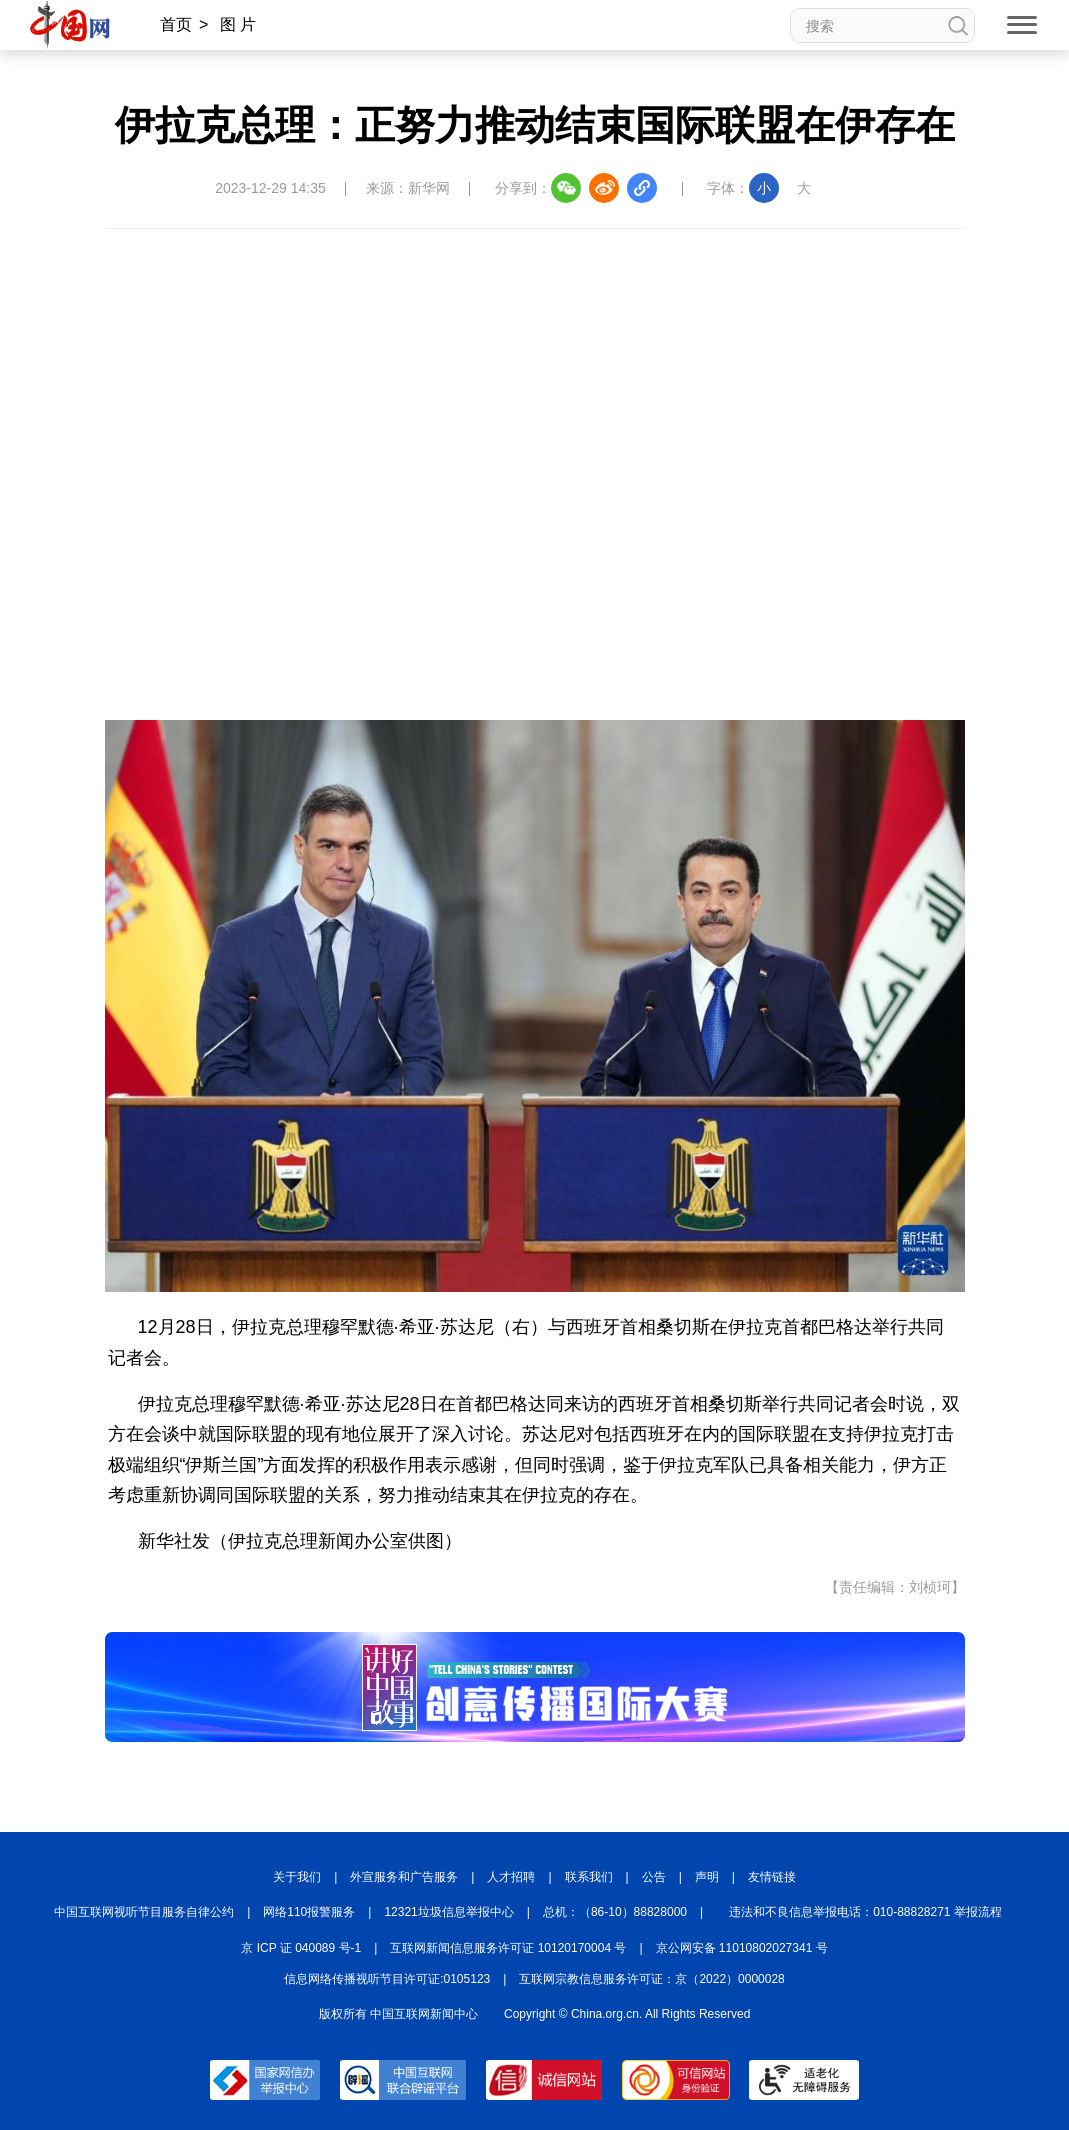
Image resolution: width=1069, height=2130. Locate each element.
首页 (176, 24)
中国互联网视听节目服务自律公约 (144, 1912)
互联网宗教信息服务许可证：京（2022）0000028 (651, 1979)
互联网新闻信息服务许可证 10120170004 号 (508, 1948)
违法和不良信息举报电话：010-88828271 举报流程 (865, 1912)
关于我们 (297, 1877)
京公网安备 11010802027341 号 (742, 1948)
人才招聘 (511, 1877)
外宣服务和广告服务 (404, 1877)
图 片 (238, 24)
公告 (654, 1877)
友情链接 (772, 1877)
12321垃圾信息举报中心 (448, 1912)
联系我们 (589, 1877)
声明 (707, 1877)
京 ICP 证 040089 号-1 (301, 1948)
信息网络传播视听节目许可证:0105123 (387, 1979)
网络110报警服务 (309, 1912)
